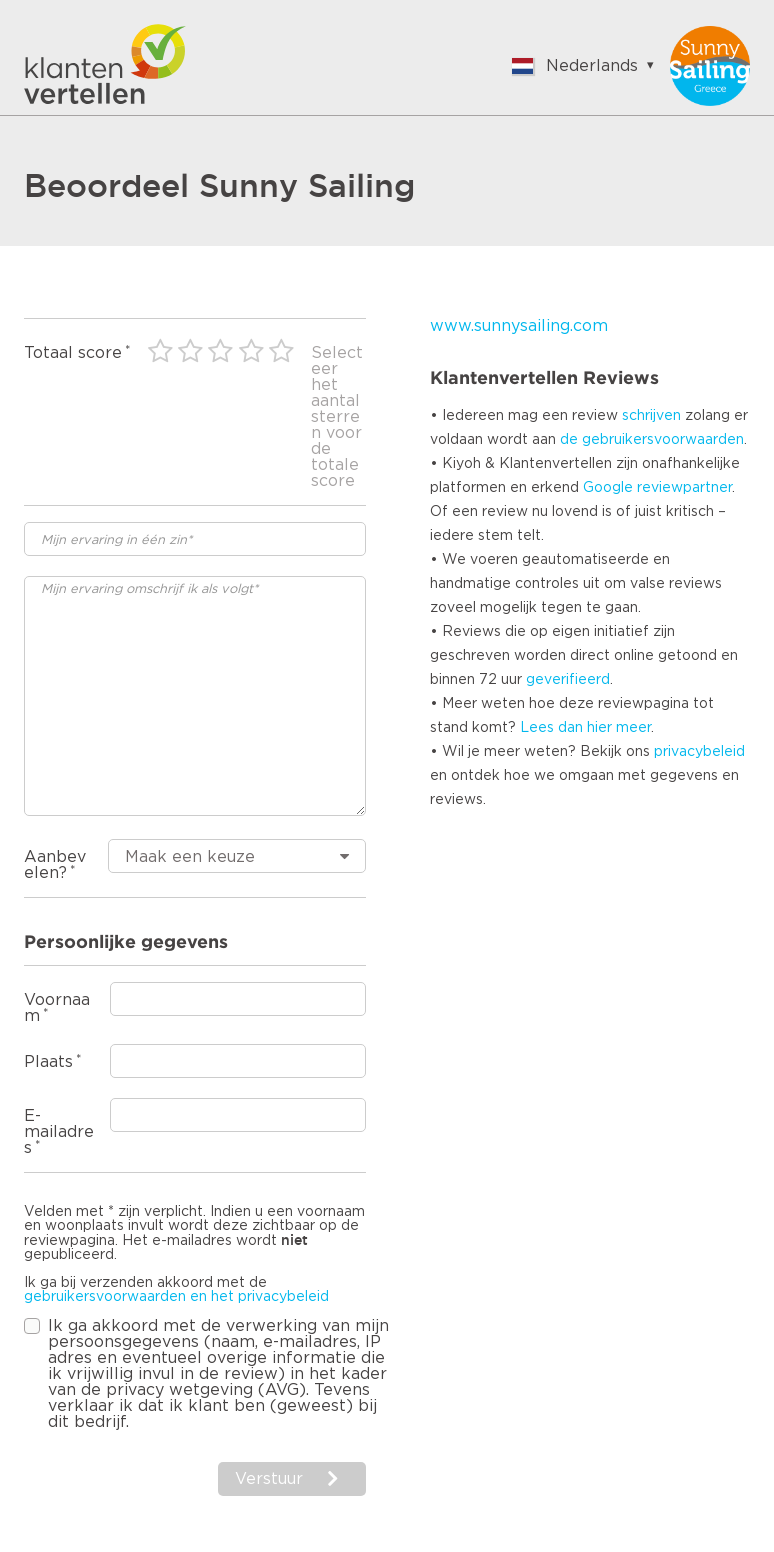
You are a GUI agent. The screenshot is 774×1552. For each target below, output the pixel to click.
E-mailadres (59, 1132)
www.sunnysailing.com (519, 326)
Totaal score (73, 353)
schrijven (651, 416)
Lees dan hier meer (585, 728)
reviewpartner (684, 488)
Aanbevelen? (55, 865)
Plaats (48, 1062)
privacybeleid (699, 752)
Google (608, 488)
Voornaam (57, 1008)
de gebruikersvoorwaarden (652, 440)
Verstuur (269, 1479)
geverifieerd (568, 680)
